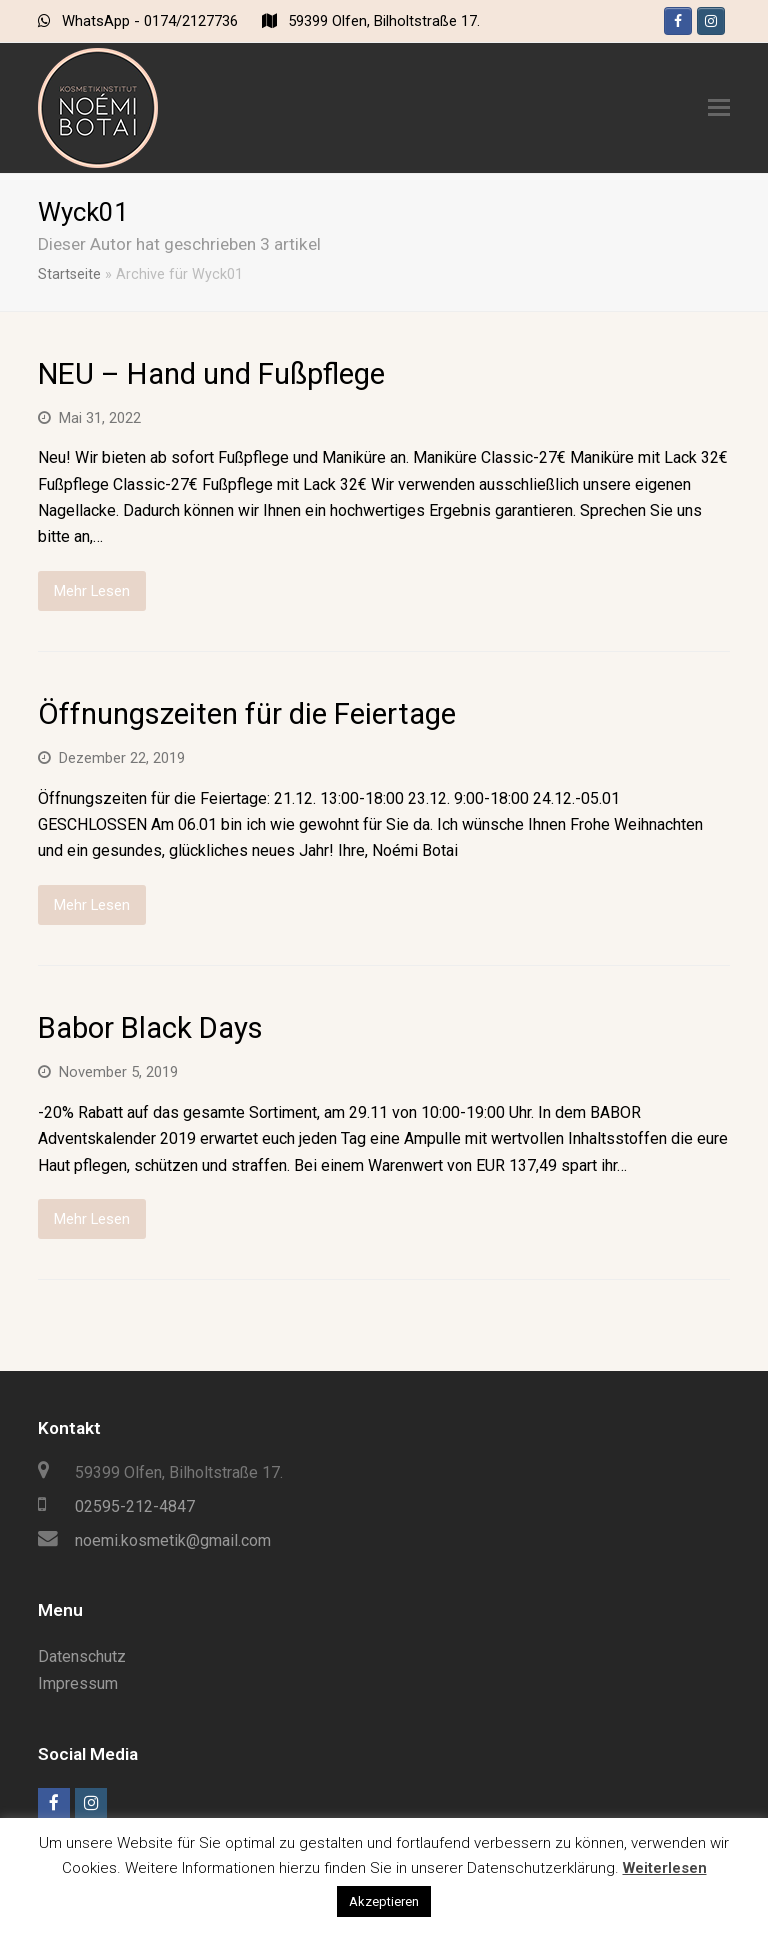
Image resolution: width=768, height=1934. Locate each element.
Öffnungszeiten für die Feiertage (247, 714)
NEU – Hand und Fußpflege (211, 374)
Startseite (69, 274)
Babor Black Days (150, 1028)
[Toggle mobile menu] (719, 108)
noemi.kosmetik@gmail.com (173, 1540)
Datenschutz (82, 1656)
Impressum (78, 1683)
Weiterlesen (665, 1868)
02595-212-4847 (135, 1506)
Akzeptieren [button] (384, 1901)
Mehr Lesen (92, 591)
